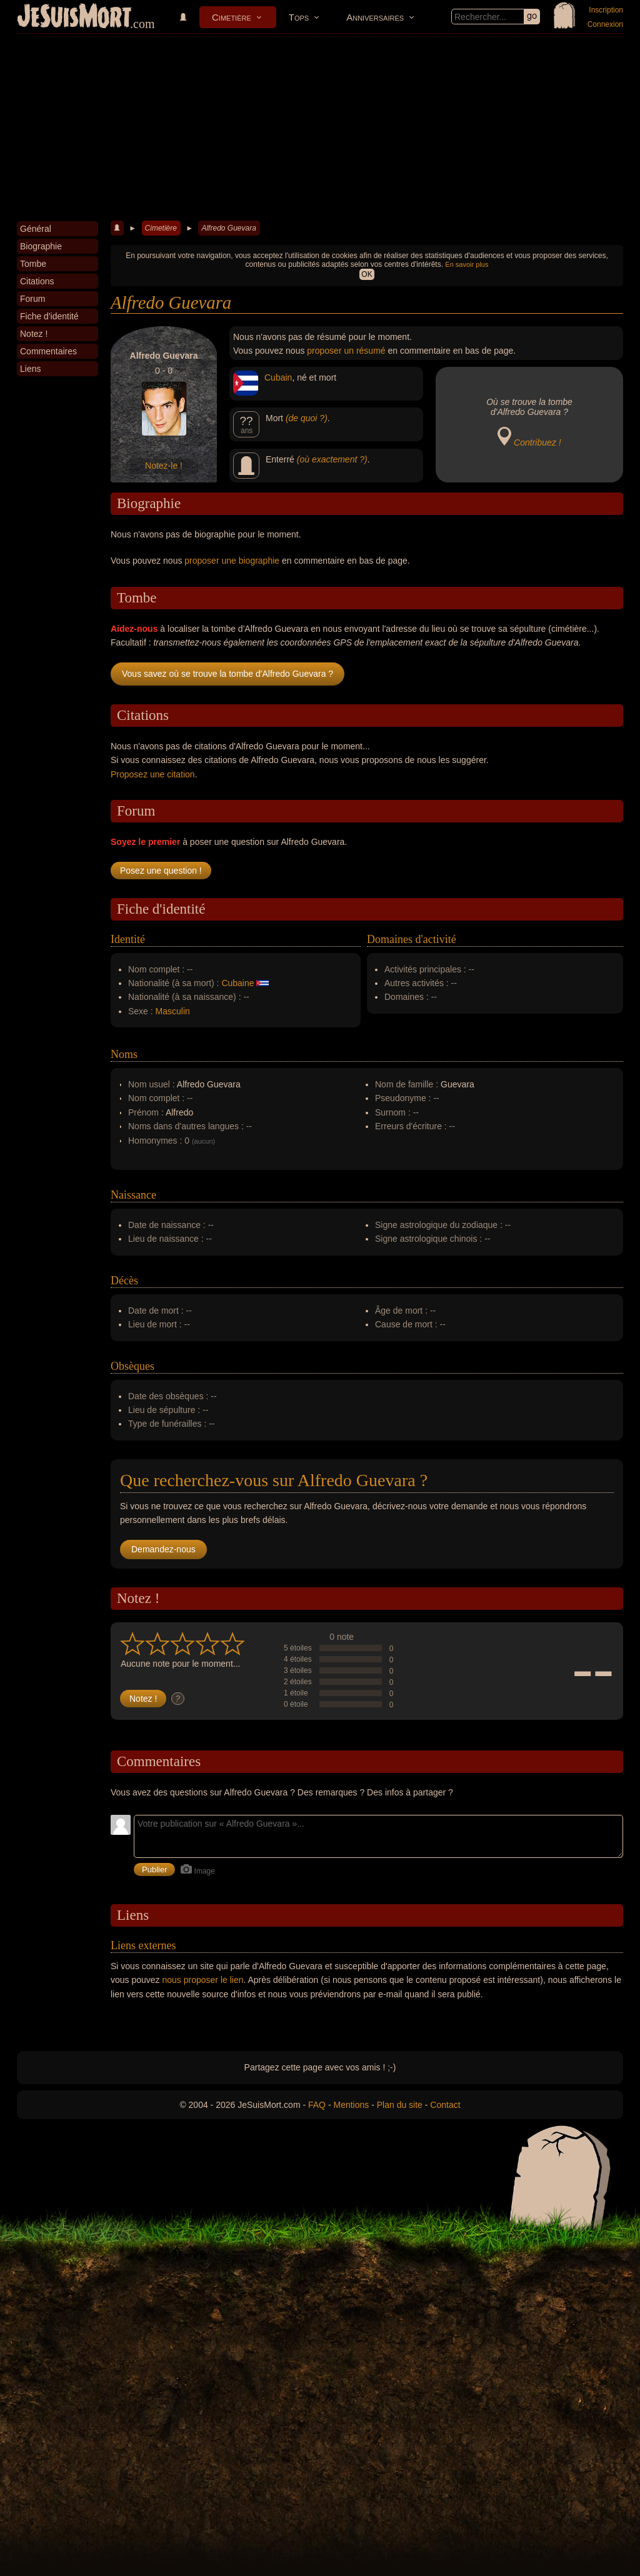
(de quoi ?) (307, 418)
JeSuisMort (74, 17)
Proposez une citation (153, 774)
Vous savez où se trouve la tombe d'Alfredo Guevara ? (227, 674)
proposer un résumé (346, 351)
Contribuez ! (537, 442)
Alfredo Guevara (228, 228)
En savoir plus (466, 264)
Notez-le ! (163, 466)
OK (366, 274)
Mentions (351, 2105)
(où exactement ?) (332, 459)
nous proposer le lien (203, 1980)
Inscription (606, 10)
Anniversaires (375, 17)
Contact (445, 2105)
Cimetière (231, 17)
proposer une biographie (231, 561)
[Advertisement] (320, 127)
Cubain (278, 377)
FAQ (317, 2105)
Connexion (605, 24)
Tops (299, 17)
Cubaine (237, 983)
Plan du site (399, 2105)
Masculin (173, 1011)
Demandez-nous (163, 1549)
